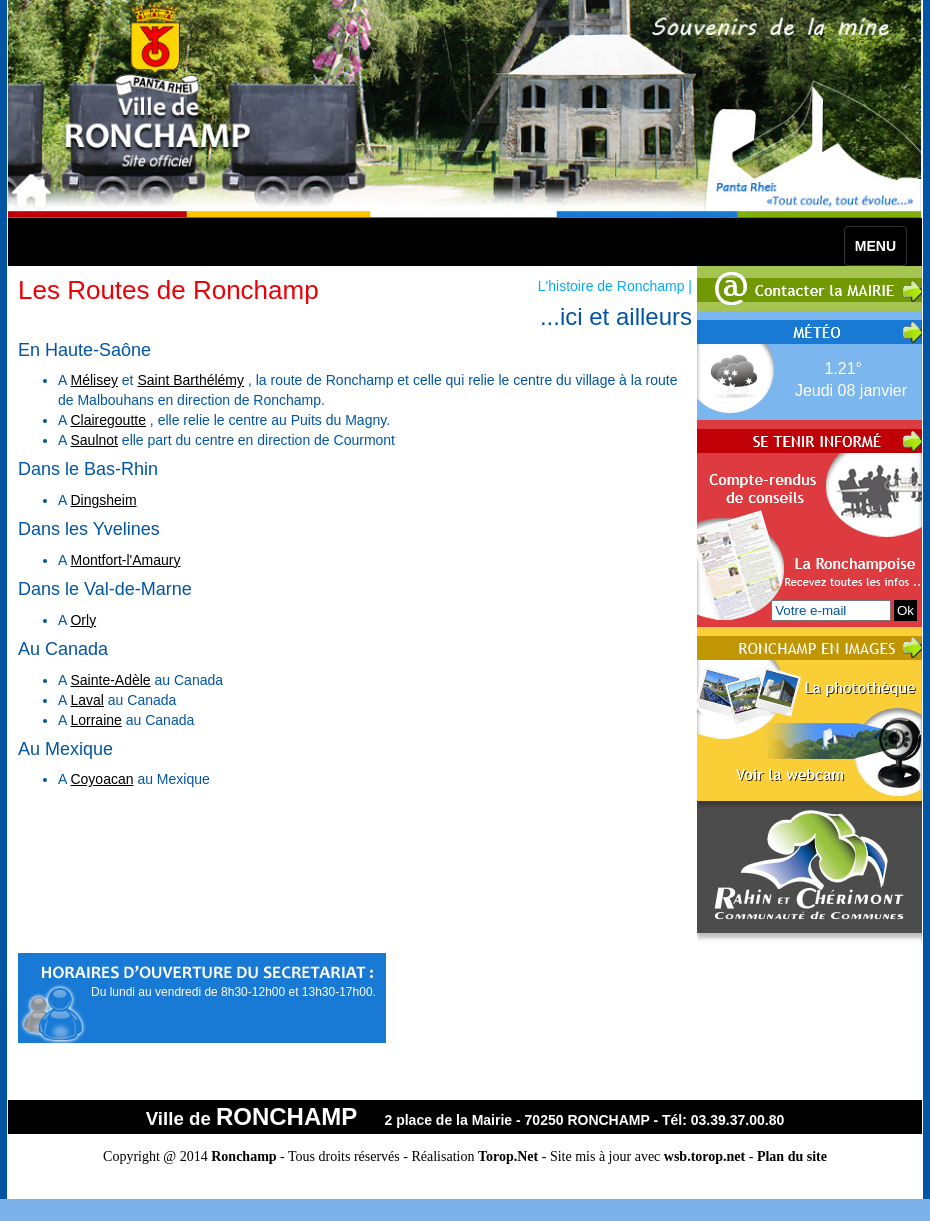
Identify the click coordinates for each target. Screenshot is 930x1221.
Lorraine (95, 720)
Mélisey (93, 380)
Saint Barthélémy (190, 380)
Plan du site (792, 1156)
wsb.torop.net (704, 1156)
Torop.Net (508, 1156)
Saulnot (93, 440)
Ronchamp (243, 1156)
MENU (875, 246)
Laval (86, 700)
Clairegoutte (108, 420)
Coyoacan (101, 779)
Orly (83, 620)
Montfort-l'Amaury (125, 560)
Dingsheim (103, 500)
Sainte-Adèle (110, 680)
